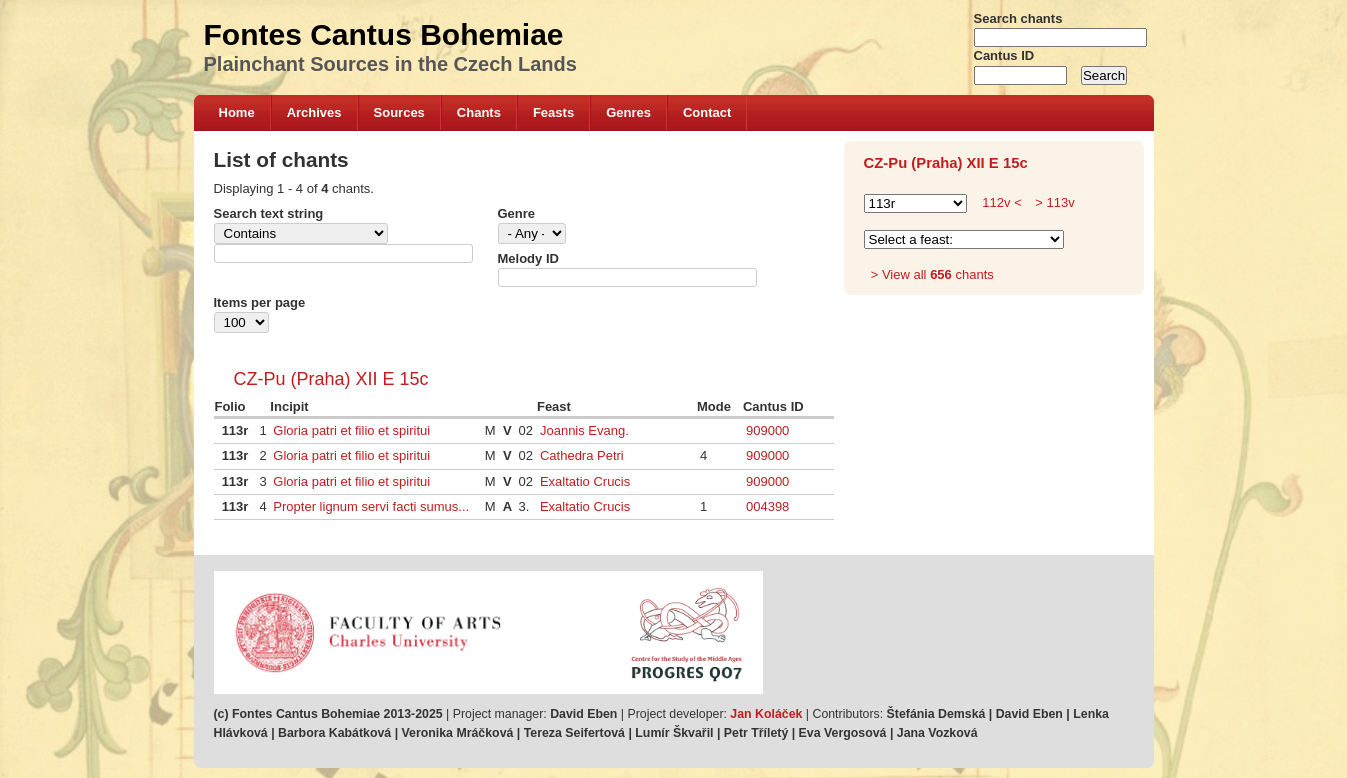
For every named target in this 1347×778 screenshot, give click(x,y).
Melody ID (528, 258)
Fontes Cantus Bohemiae (384, 34)
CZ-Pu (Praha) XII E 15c (331, 379)
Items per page (260, 302)
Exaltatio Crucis (585, 481)
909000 (767, 430)
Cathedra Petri (582, 455)
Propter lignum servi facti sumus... (371, 506)
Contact (707, 112)
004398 (767, 506)
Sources (399, 112)
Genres (628, 112)
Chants (479, 112)
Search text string (269, 213)
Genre (517, 213)
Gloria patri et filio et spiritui (351, 430)
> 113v (1053, 202)
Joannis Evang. (584, 430)
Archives (314, 112)
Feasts (553, 112)
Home (237, 112)
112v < (1001, 202)
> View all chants (932, 274)
